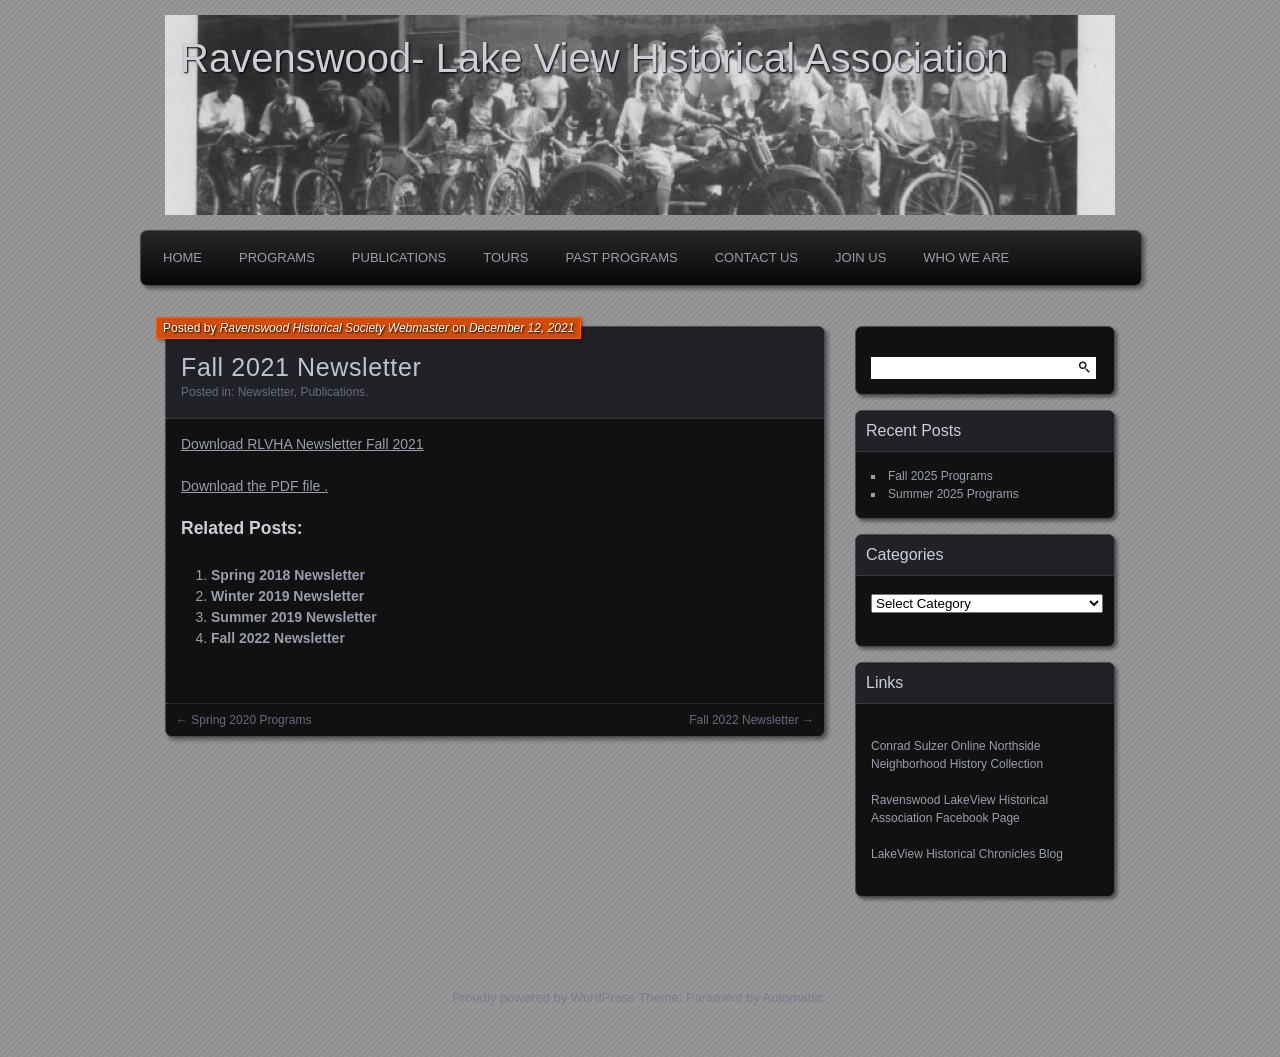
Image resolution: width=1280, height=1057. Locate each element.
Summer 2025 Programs (953, 494)
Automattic (793, 997)
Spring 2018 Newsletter (288, 575)
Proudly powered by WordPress (543, 997)
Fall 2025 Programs (940, 476)
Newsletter (266, 392)
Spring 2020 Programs (251, 720)
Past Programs (622, 257)
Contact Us (756, 257)
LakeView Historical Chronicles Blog (967, 854)
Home (182, 257)
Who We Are (966, 257)
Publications (399, 257)
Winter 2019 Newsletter (287, 596)
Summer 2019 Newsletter (294, 617)
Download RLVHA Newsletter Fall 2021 (302, 444)
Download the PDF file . (254, 486)
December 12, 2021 (521, 328)
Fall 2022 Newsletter (278, 638)
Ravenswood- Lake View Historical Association (594, 58)
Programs (277, 257)
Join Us (860, 257)
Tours (505, 257)
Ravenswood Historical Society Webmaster (334, 328)
